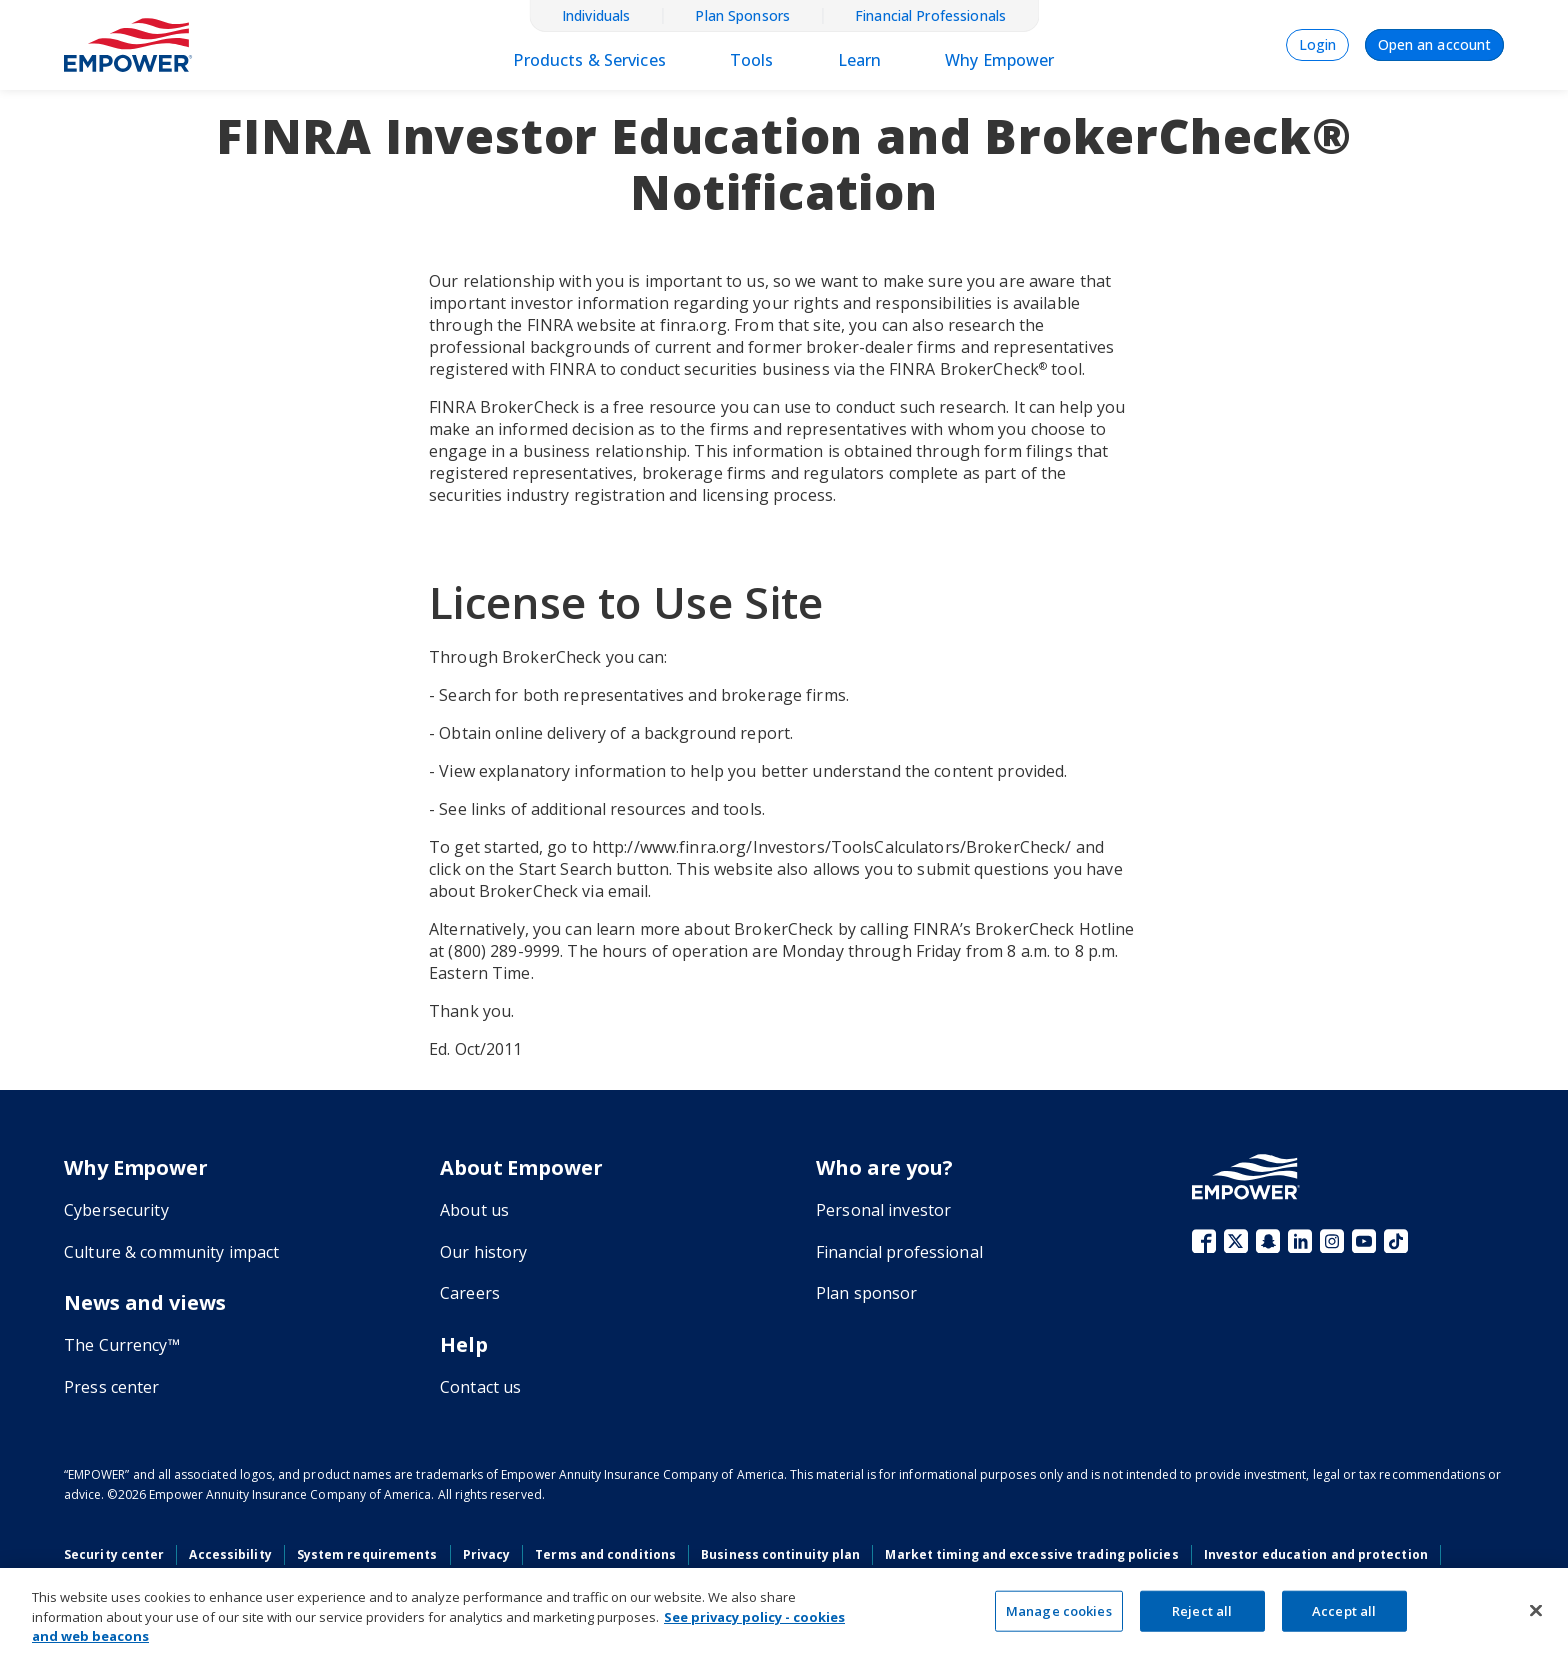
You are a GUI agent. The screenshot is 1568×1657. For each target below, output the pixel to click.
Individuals (596, 16)
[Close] (1536, 1610)
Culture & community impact (171, 1252)
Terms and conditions (605, 1554)
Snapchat (1268, 1241)
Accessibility (230, 1554)
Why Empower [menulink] (999, 60)
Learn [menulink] (860, 60)
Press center (112, 1387)
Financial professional (899, 1252)
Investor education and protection (1316, 1554)
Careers (470, 1293)
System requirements (367, 1554)
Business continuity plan (780, 1554)
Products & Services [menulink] (589, 60)
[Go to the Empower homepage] (1246, 1176)
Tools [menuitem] (752, 60)
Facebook (1204, 1241)
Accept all (1344, 1610)
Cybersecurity (116, 1210)
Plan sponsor (867, 1293)
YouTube (1364, 1241)
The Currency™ (122, 1345)
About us (474, 1210)
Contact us (480, 1387)
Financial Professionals (930, 16)
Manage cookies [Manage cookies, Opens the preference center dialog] (1059, 1610)
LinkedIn (1300, 1241)
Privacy (487, 1554)
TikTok (1396, 1241)
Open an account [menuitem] (1434, 44)
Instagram (1332, 1241)
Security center (114, 1554)
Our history (483, 1252)
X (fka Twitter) (1236, 1241)
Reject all (1202, 1610)
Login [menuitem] (1317, 44)
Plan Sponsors (742, 16)
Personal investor (883, 1210)
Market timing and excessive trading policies (1031, 1554)
